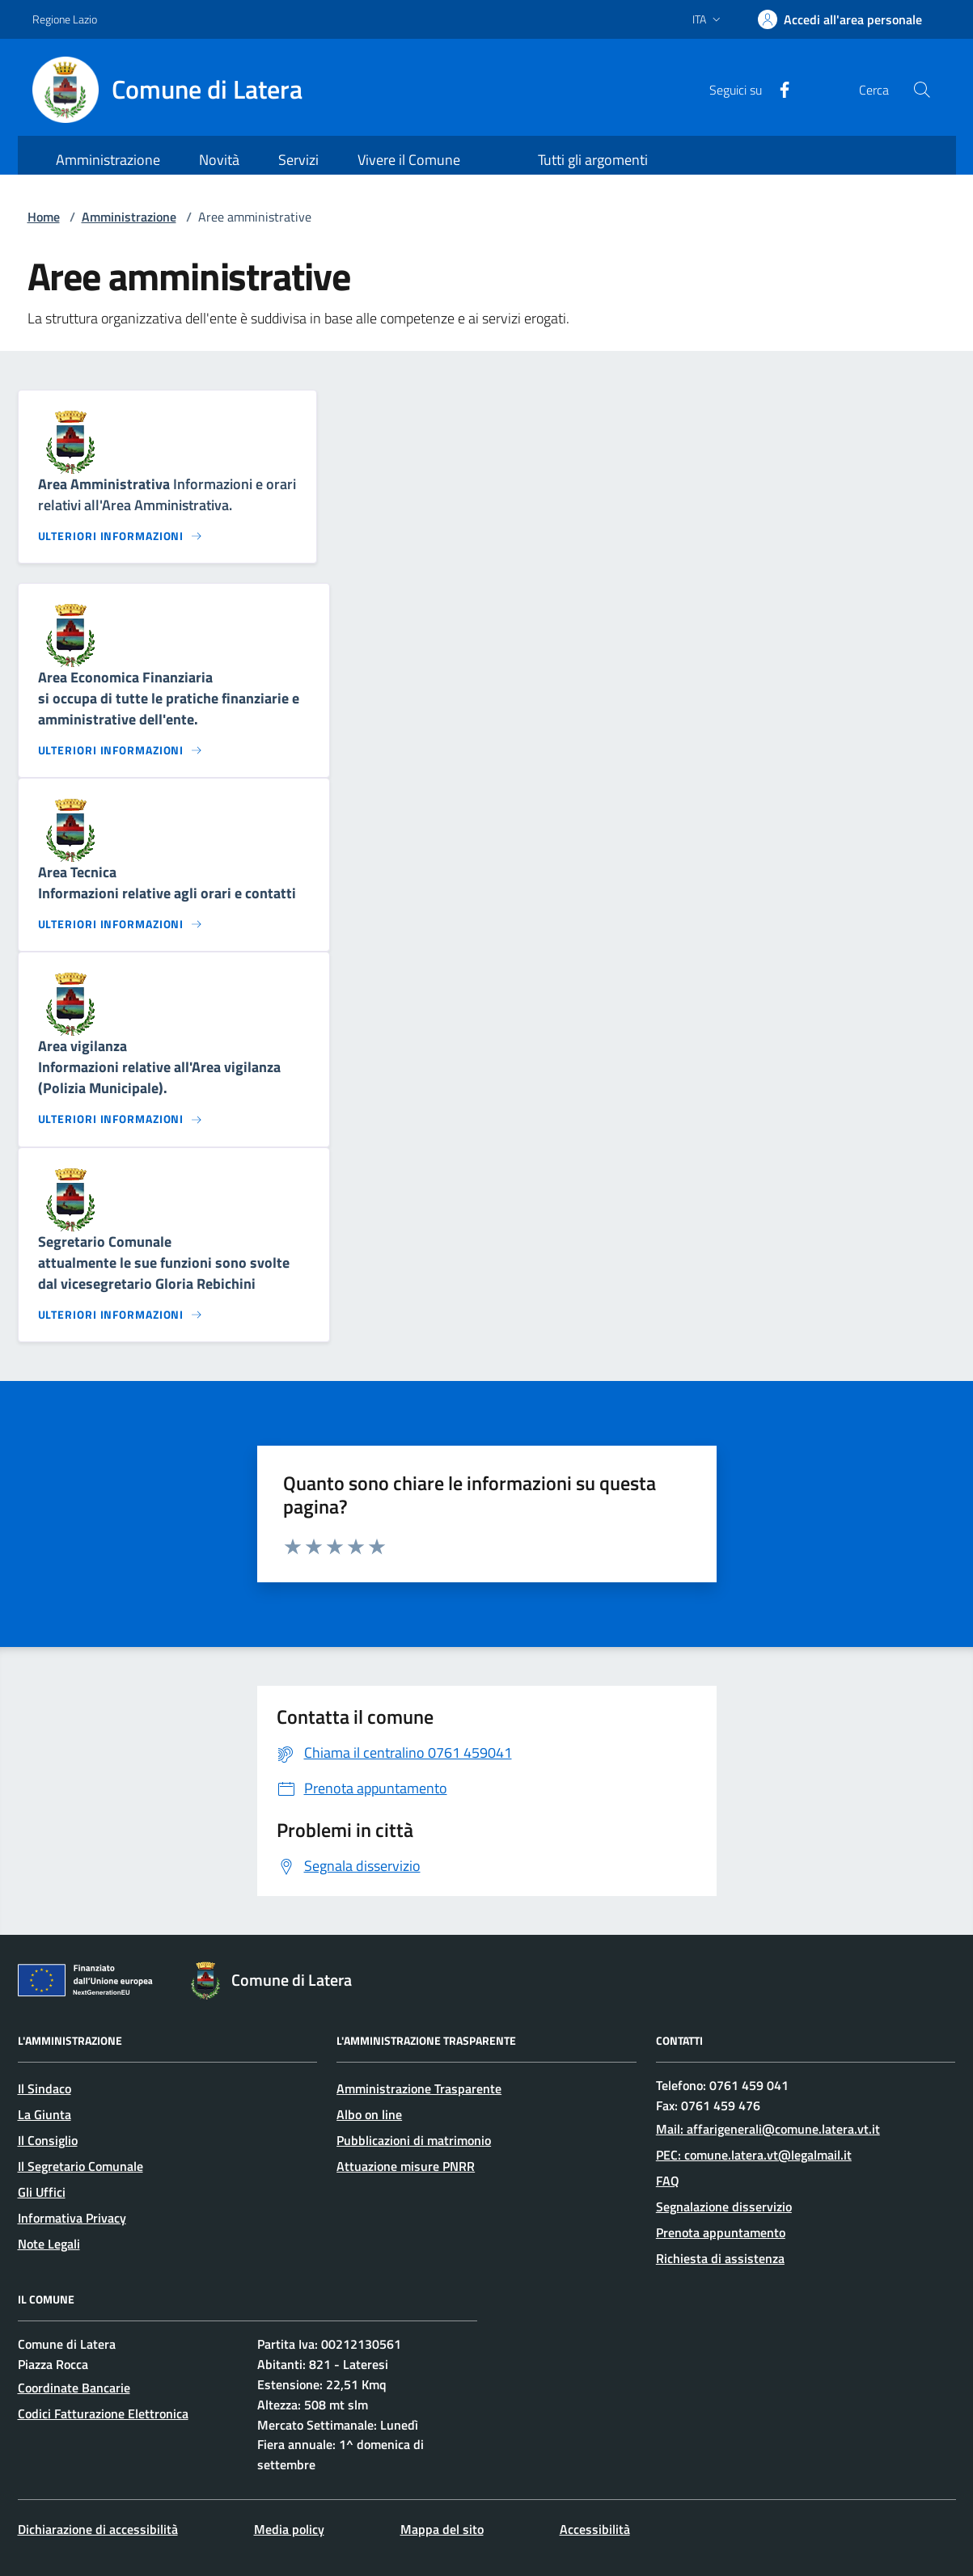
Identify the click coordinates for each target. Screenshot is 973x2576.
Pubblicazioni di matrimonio (413, 2140)
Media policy (289, 2529)
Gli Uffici (42, 2192)
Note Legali (49, 2243)
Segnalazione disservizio (724, 2206)
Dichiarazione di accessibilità (98, 2529)
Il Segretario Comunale (80, 2166)
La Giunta (44, 2114)
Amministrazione (129, 216)
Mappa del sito (442, 2529)
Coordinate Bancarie (74, 2387)
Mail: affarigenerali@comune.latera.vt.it (768, 2129)
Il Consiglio (48, 2140)
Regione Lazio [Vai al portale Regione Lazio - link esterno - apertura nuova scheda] (64, 19)
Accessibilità (595, 2529)
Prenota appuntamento (720, 2232)
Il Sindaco (44, 2088)
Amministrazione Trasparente (418, 2088)
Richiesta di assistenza (720, 2258)
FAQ (667, 2180)
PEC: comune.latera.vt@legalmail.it (754, 2154)
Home (43, 216)
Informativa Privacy (72, 2218)
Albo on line (369, 2114)
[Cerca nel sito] (921, 89)
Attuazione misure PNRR (405, 2166)
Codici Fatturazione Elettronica (103, 2413)
